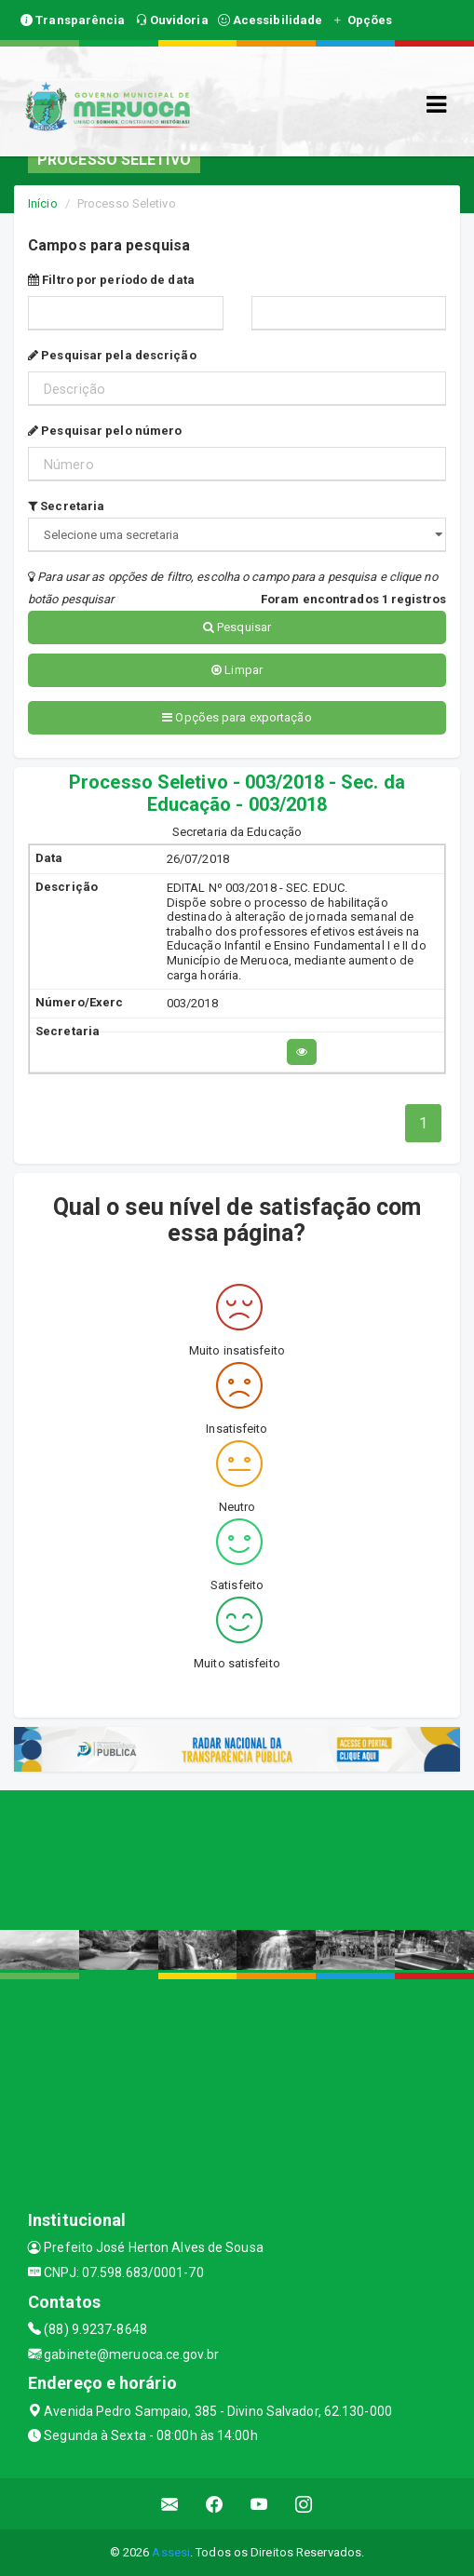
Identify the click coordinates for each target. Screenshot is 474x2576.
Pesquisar (237, 627)
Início (43, 203)
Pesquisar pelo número (105, 431)
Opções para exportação (236, 717)
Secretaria (66, 506)
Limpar (237, 670)
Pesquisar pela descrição (112, 355)
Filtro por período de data (111, 280)
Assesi (171, 2552)
